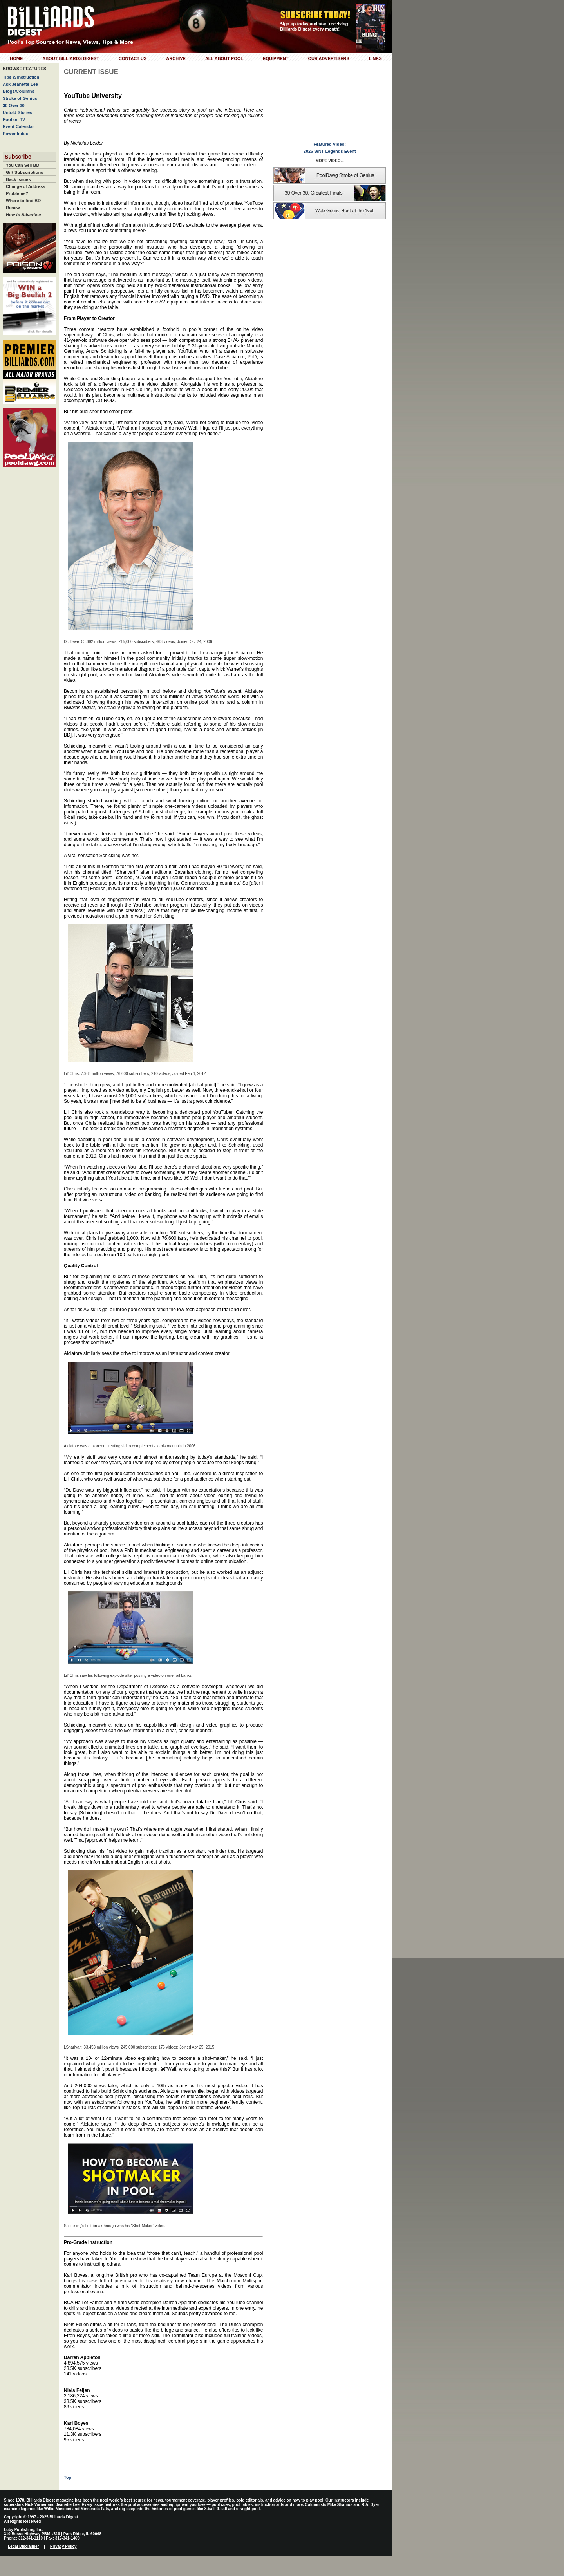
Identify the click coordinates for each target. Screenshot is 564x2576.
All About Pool (224, 58)
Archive (176, 58)
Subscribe (18, 157)
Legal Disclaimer (23, 2546)
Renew (13, 207)
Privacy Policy (63, 2546)
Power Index (15, 133)
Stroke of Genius (20, 98)
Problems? (17, 193)
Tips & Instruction (21, 77)
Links (375, 58)
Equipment (275, 58)
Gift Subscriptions (24, 172)
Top (67, 2477)
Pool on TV (14, 119)
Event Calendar (18, 126)
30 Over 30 (14, 105)
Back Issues (18, 179)
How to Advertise (23, 214)
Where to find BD (23, 200)
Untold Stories (17, 112)
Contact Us (132, 58)
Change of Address (25, 186)
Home (16, 58)
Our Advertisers (328, 58)
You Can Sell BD (22, 165)
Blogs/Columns (18, 91)
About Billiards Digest (70, 58)
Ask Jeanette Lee (20, 84)
